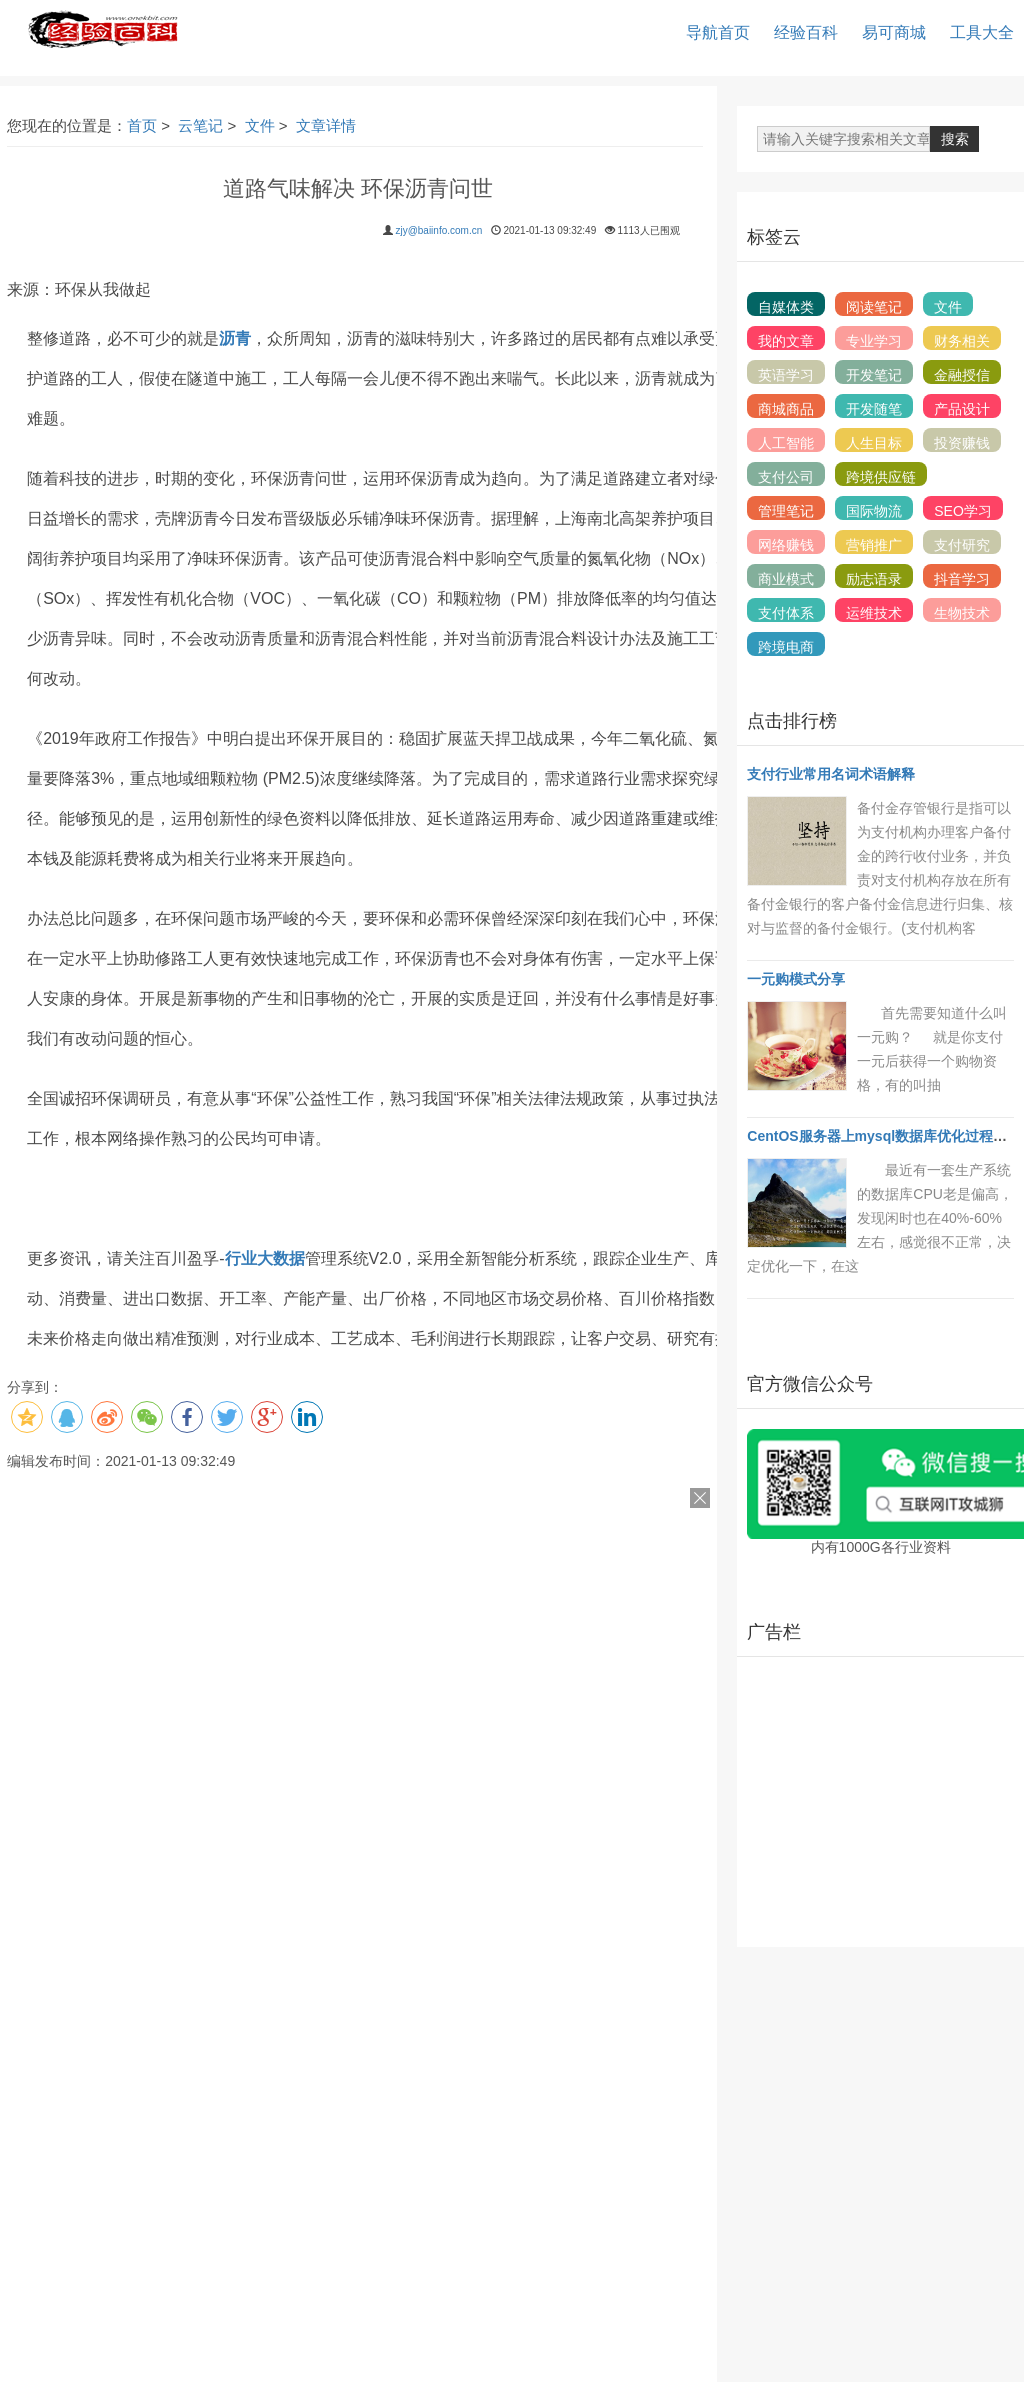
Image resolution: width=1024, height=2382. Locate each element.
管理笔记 (786, 511)
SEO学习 (963, 511)
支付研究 (962, 545)
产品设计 (962, 409)
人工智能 (786, 443)
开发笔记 (874, 375)
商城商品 (786, 409)
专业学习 (874, 341)
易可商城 (894, 32)
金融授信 (962, 375)
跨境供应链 (881, 477)
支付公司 (786, 477)
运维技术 (874, 613)
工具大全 (982, 32)
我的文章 (786, 341)
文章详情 (326, 125)
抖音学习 (962, 579)
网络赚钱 (786, 545)
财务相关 (962, 341)
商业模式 (786, 579)
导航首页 (718, 32)
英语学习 (786, 375)
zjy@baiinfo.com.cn (438, 230)
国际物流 (874, 511)
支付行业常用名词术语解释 (831, 774)
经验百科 (806, 32)
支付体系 (786, 613)
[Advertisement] (880, 1802)
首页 (142, 125)
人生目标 (874, 443)
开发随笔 (874, 409)
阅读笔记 (874, 307)
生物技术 (962, 613)
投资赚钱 (962, 443)
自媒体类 (786, 307)
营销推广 (874, 545)
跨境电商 (786, 647)
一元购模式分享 (796, 979)
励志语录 (874, 579)
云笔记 (200, 125)
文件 (260, 125)
